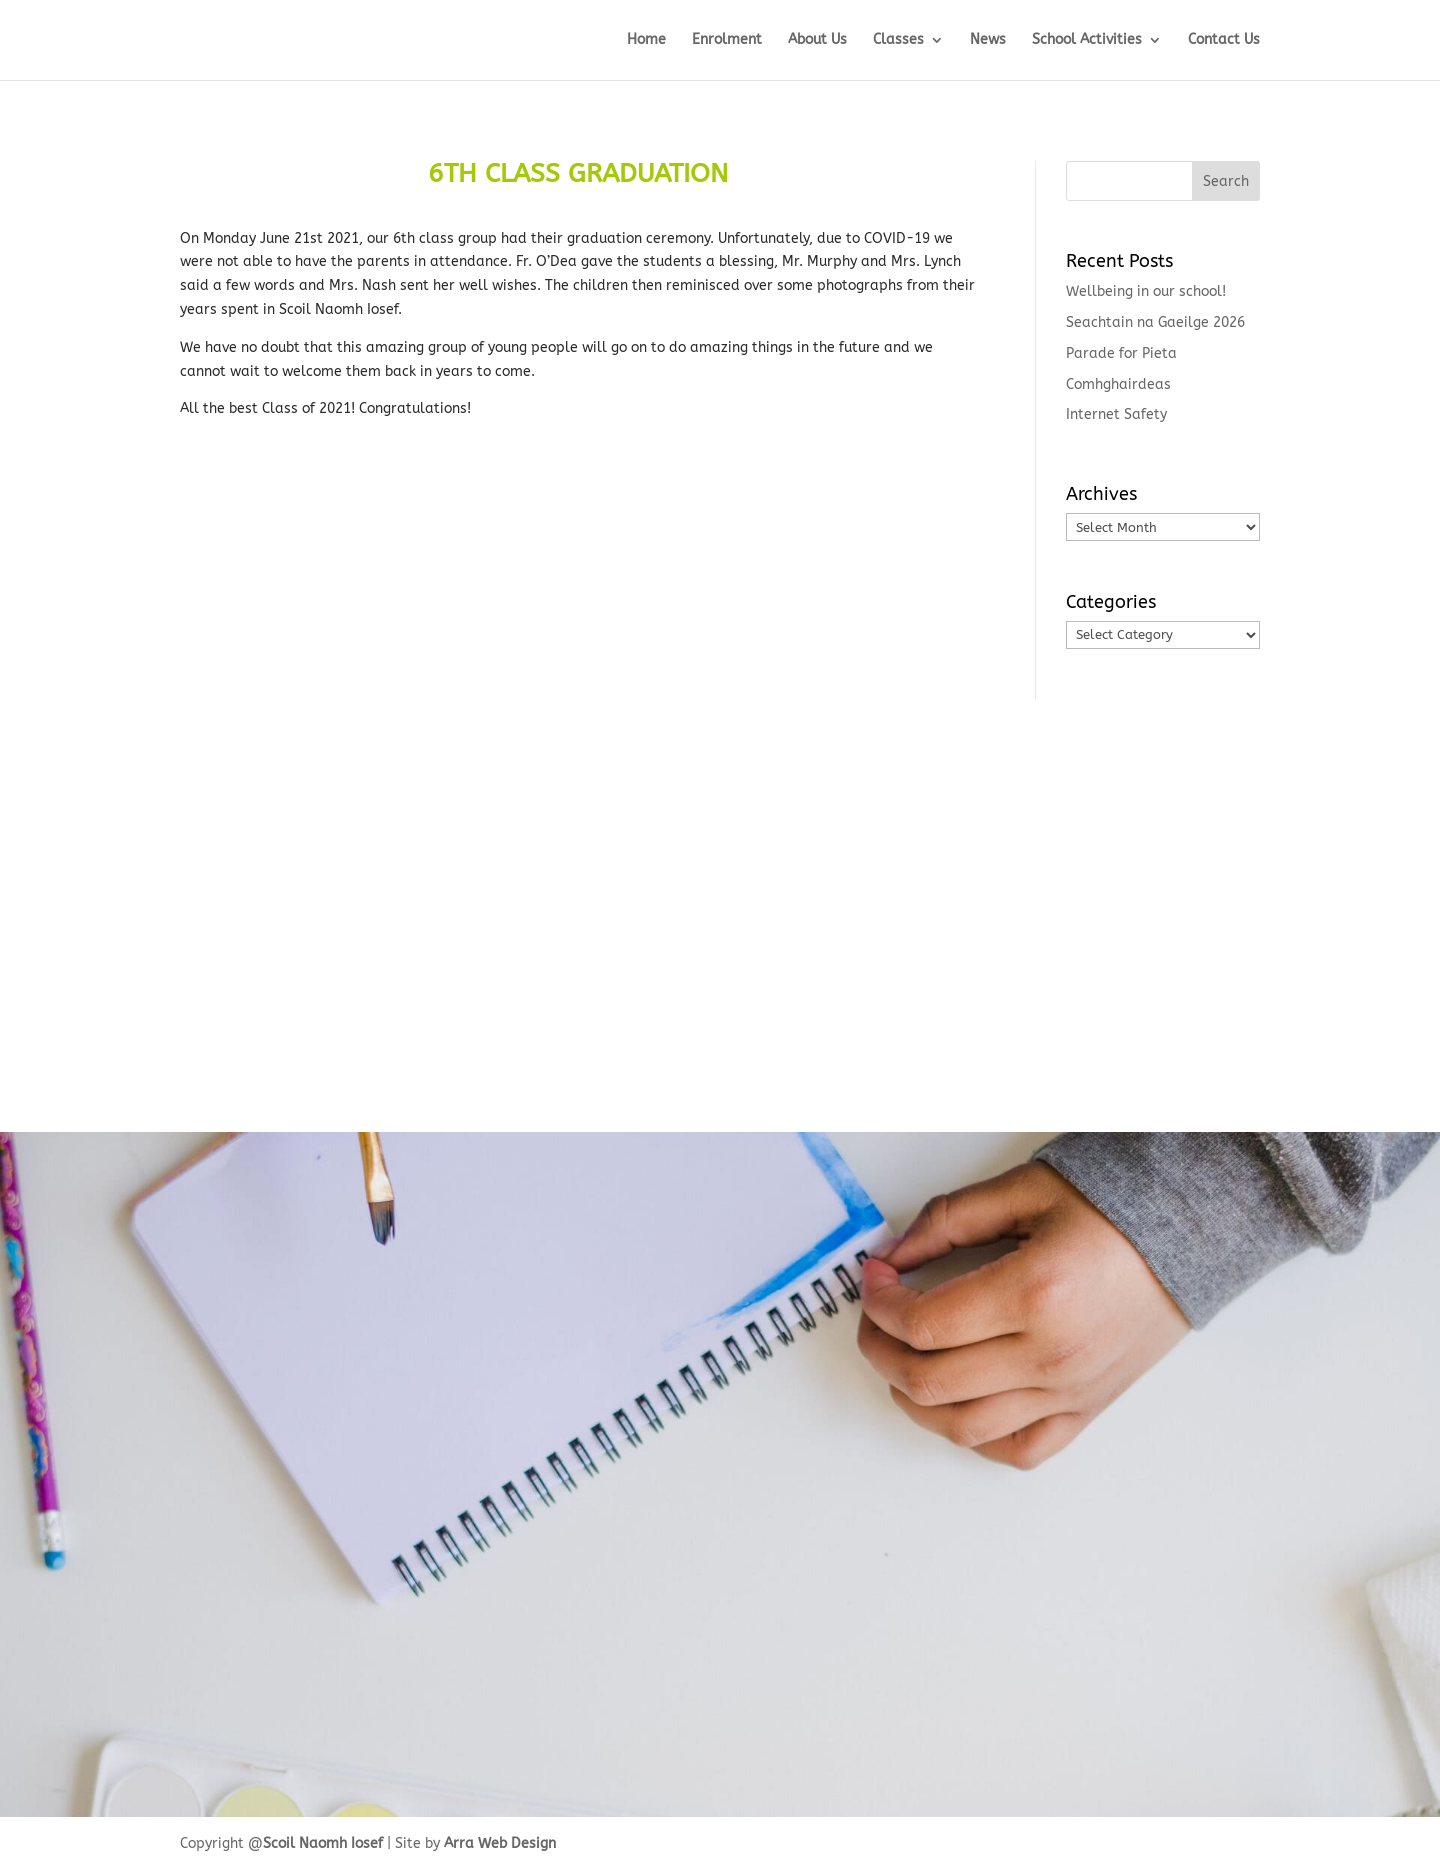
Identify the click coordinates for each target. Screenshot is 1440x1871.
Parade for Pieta (1121, 353)
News (988, 40)
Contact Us (1224, 40)
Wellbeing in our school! (1146, 291)
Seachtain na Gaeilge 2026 (1155, 322)
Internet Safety (1116, 414)
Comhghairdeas (1118, 384)
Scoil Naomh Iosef (323, 1843)
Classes (898, 40)
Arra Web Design (500, 1843)
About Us (817, 40)
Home (646, 40)
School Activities (1087, 40)
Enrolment (727, 40)
